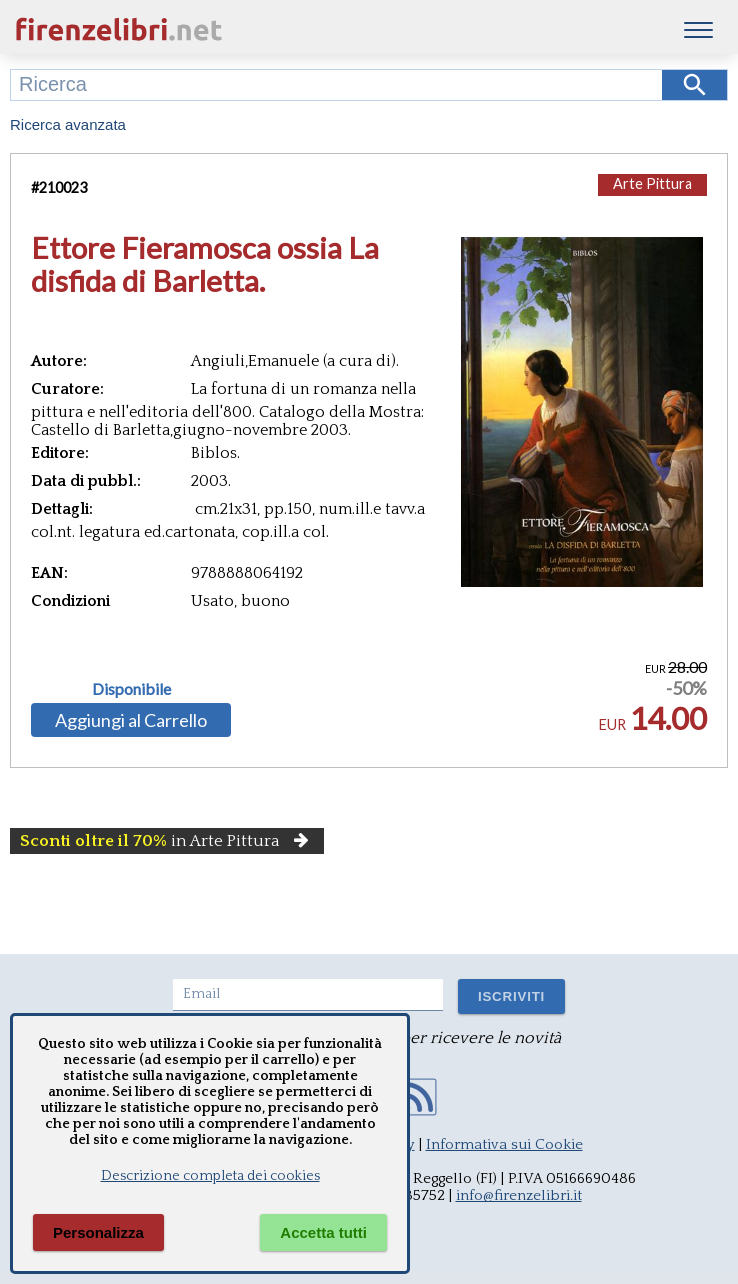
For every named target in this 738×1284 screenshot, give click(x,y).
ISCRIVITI (511, 996)
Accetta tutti (323, 1232)
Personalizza (98, 1232)
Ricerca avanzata (68, 124)
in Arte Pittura (167, 841)
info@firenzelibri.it (519, 1195)
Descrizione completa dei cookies (210, 1176)
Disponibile (131, 689)
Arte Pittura (652, 183)
